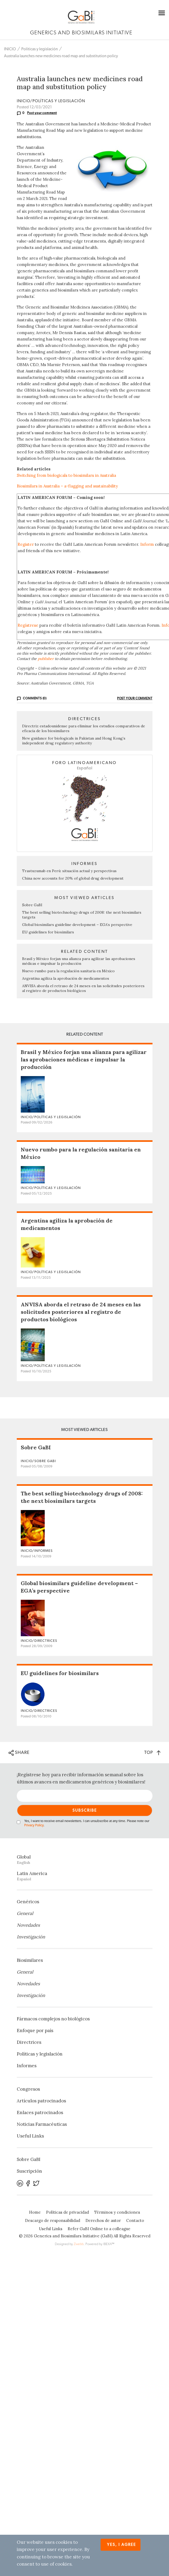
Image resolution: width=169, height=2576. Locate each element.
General (25, 1913)
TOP (152, 1752)
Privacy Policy (33, 1825)
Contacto (135, 2220)
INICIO (10, 49)
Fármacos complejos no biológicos (53, 2019)
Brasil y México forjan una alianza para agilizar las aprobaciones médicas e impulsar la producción (78, 961)
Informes (26, 2066)
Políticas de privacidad (67, 2212)
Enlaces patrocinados (40, 2112)
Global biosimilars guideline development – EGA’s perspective (77, 924)
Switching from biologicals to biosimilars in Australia (66, 475)
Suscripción (29, 2171)
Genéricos (28, 1902)
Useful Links (30, 2136)
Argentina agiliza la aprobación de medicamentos (65, 978)
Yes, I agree (121, 2545)
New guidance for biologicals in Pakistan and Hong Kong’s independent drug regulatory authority (73, 740)
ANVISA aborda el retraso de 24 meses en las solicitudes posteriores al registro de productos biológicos (83, 988)
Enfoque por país (35, 2030)
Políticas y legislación (39, 49)
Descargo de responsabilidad (52, 2220)
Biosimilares (30, 1960)
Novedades (28, 1925)
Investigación (31, 1937)
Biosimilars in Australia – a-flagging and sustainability (67, 486)
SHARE (19, 1753)
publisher (46, 658)
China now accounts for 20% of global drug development (72, 878)
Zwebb (79, 2244)
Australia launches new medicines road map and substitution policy (61, 56)
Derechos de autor (103, 2220)
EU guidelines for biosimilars (48, 932)
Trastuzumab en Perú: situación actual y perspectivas (69, 870)
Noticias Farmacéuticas (42, 2124)
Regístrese (28, 625)
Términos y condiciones (117, 2212)
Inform (147, 544)
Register (26, 544)
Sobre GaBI (32, 905)
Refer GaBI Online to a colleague (99, 2228)
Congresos (28, 2089)
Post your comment (42, 112)
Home (35, 2212)
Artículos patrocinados (41, 2101)
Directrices (29, 2042)
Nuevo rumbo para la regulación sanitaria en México (68, 971)
